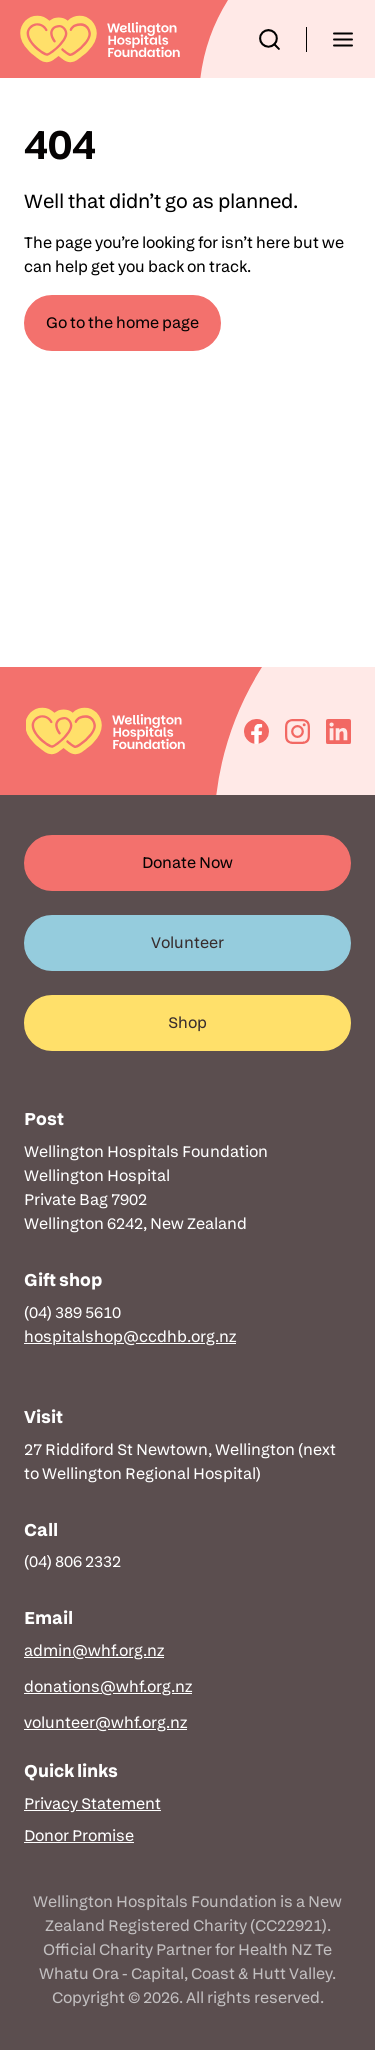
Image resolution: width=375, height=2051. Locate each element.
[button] (269, 39)
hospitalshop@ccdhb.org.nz (130, 1336)
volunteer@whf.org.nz (105, 1722)
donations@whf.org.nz (108, 1686)
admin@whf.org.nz (94, 1650)
